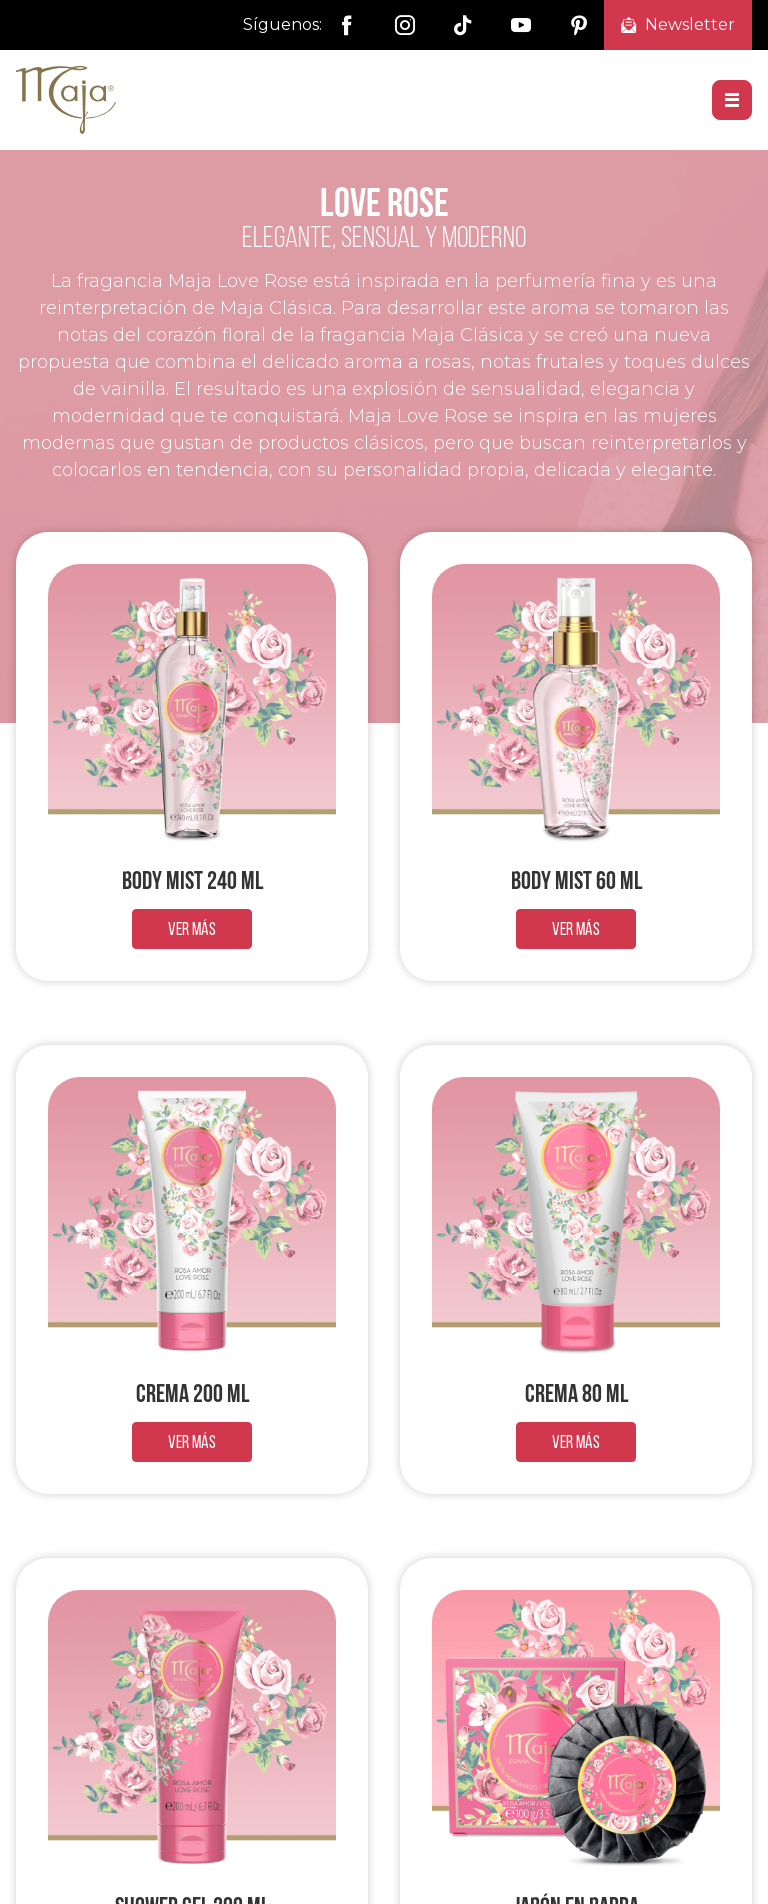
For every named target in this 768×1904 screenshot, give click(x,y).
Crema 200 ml (192, 1393)
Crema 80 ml (576, 1393)
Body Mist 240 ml (192, 880)
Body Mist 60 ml (576, 880)
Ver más (192, 928)
